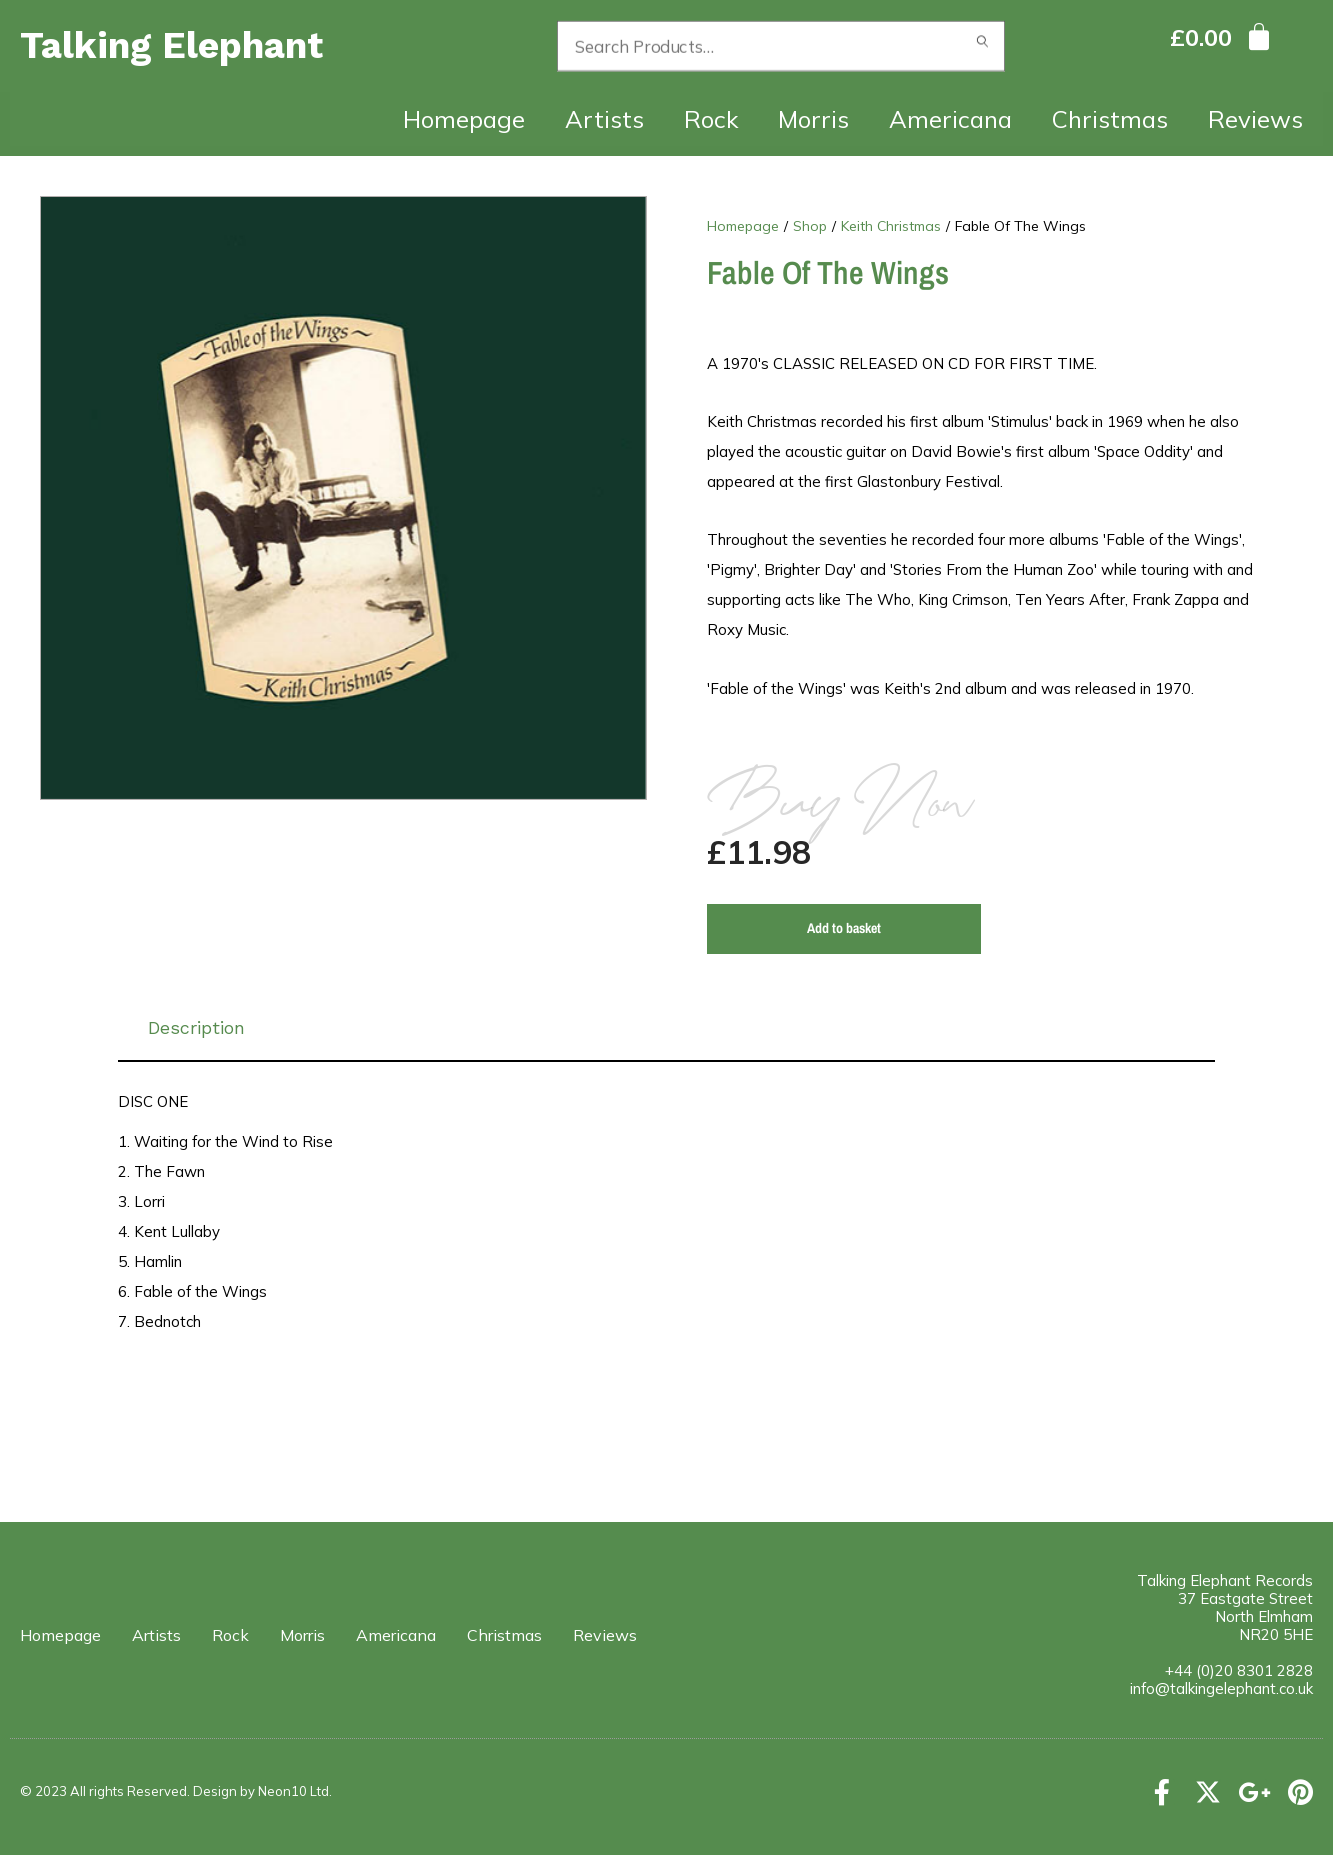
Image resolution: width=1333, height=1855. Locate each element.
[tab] (667, 1028)
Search (983, 46)
